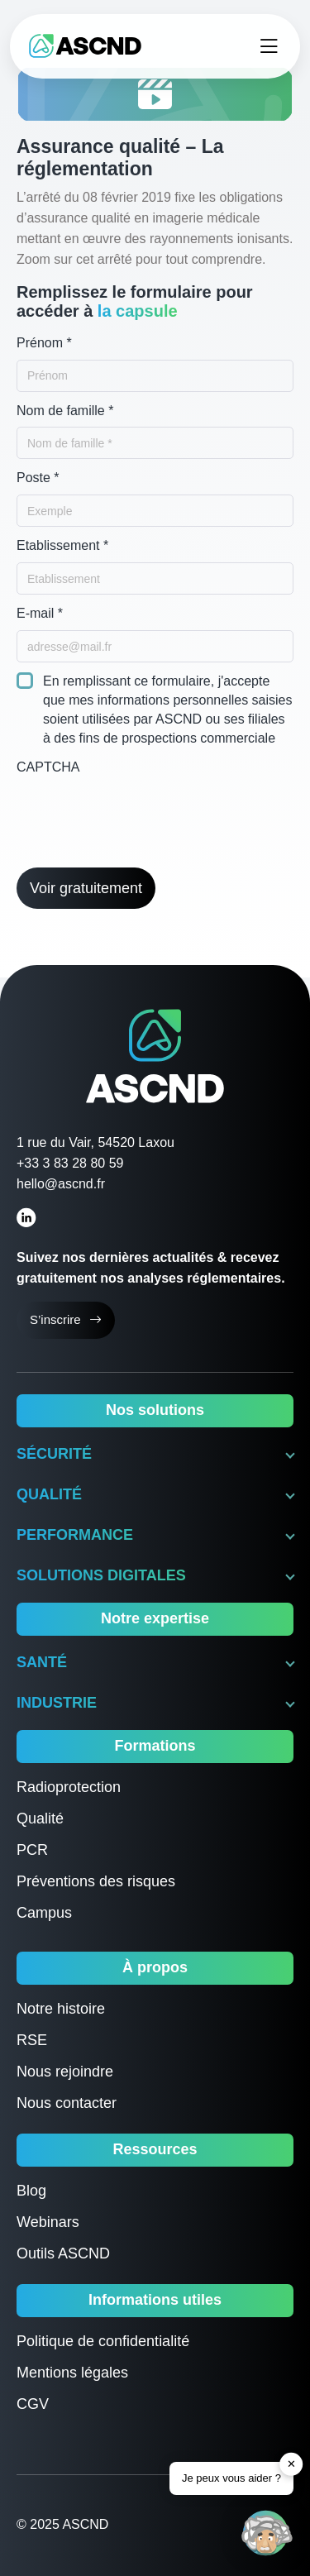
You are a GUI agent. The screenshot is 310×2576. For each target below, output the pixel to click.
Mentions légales (72, 2372)
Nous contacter (67, 2103)
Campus (44, 1912)
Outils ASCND (63, 2253)
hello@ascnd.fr (61, 1184)
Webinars (48, 2222)
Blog (31, 2190)
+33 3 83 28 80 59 (70, 1163)
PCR (32, 1849)
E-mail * (40, 613)
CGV (33, 2404)
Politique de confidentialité (103, 2341)
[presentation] (142, 815)
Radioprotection (69, 1787)
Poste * (38, 478)
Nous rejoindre (65, 2071)
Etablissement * (62, 545)
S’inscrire (66, 1320)
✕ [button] (291, 2464)
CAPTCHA (48, 767)
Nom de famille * (65, 411)
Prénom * (44, 343)
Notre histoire (61, 2008)
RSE (32, 2040)
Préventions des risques (96, 1881)
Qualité (40, 1818)
